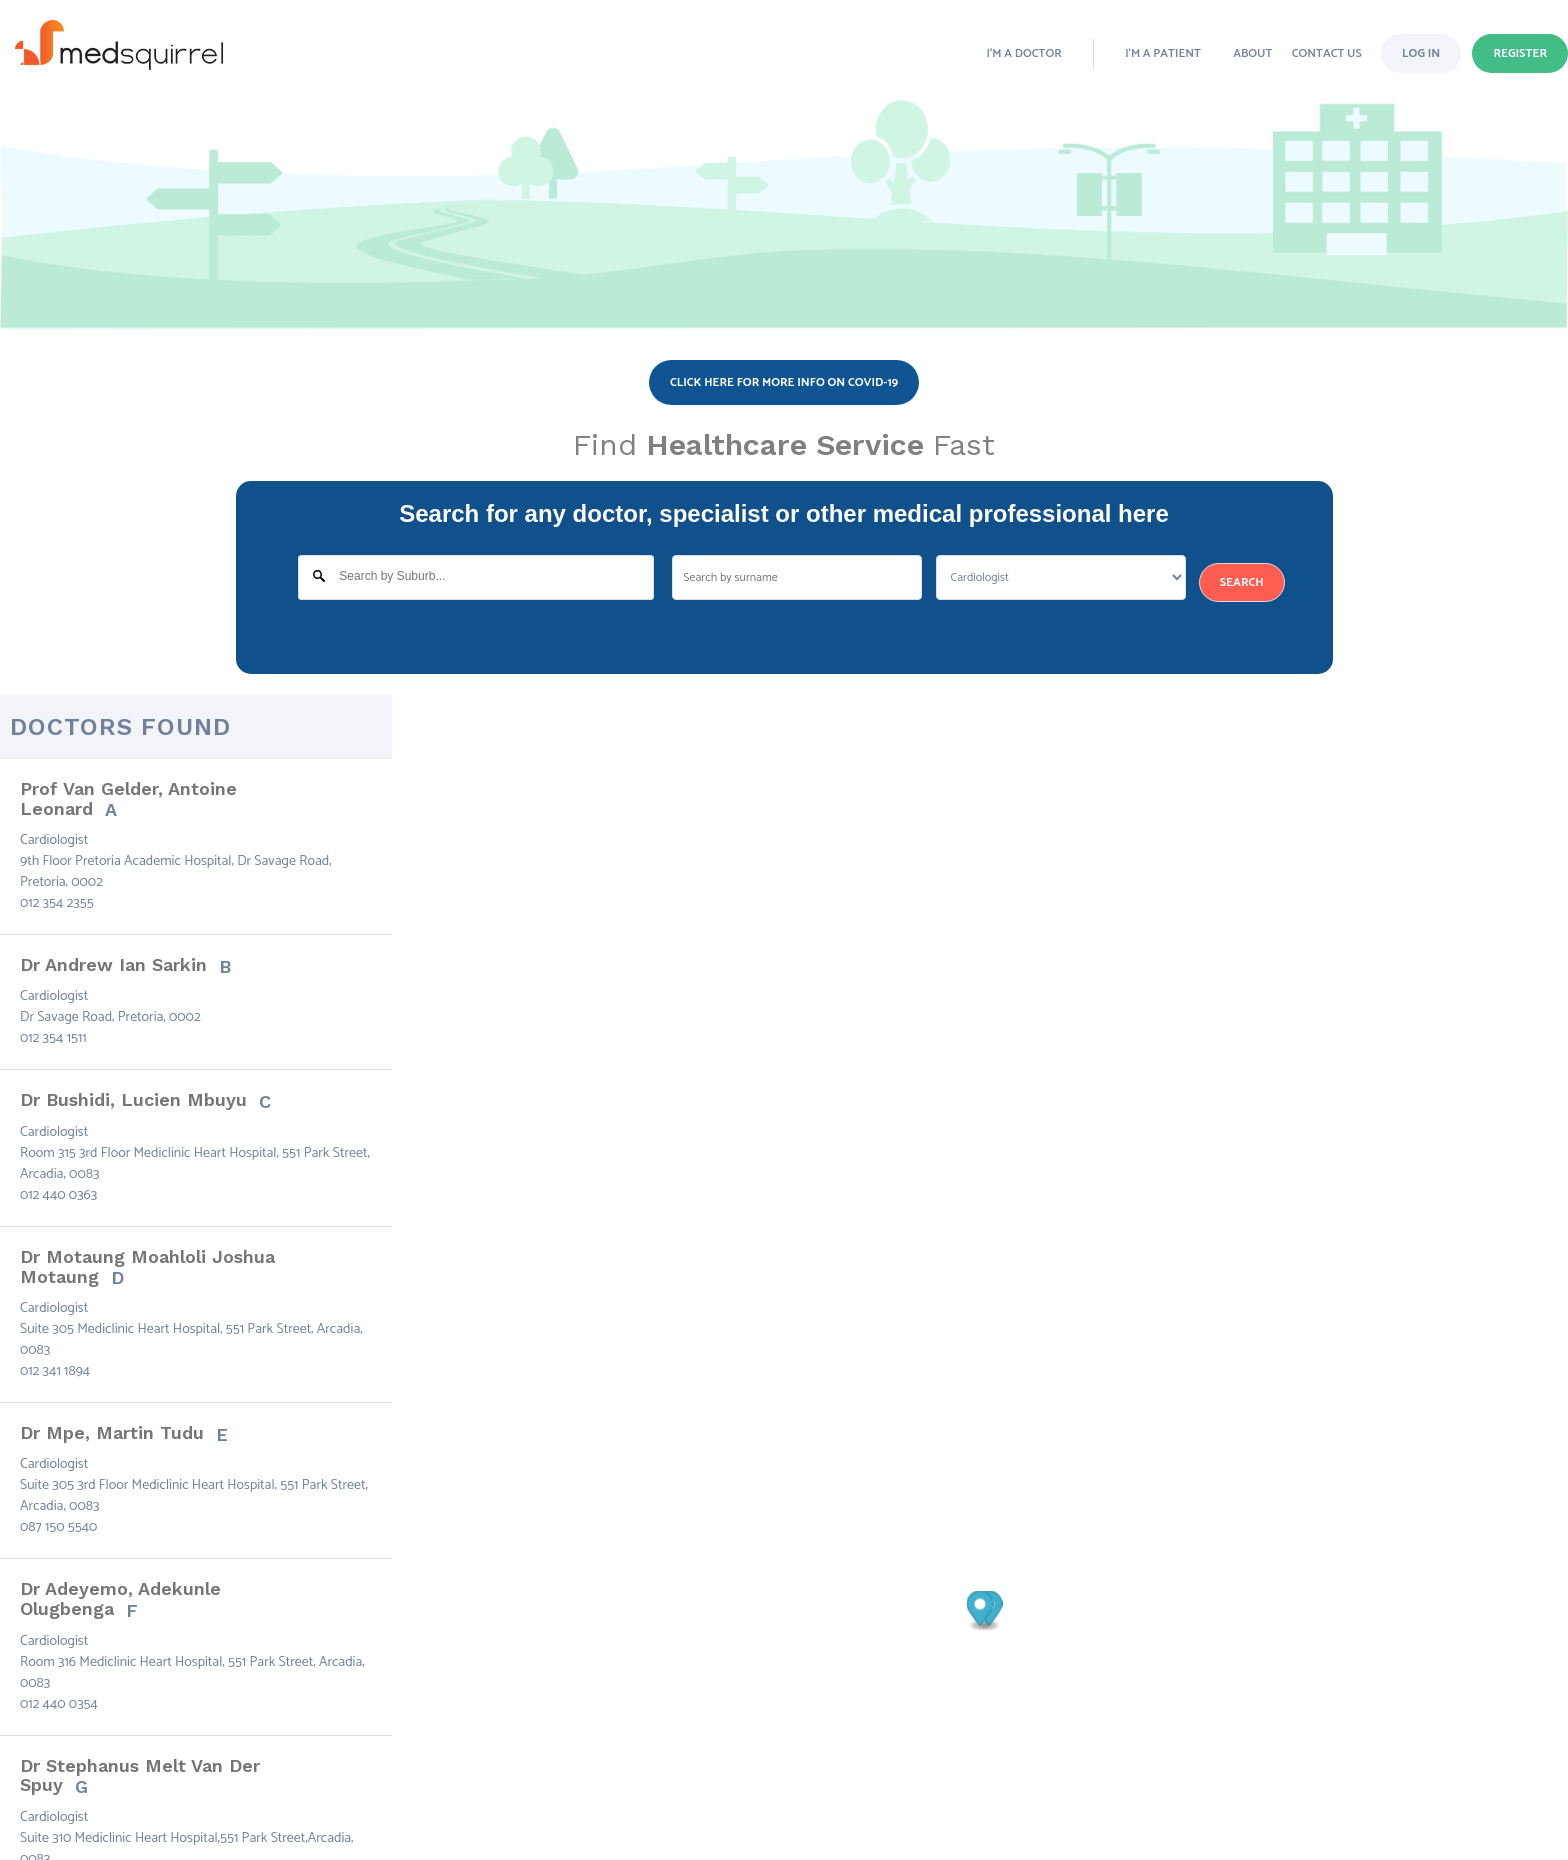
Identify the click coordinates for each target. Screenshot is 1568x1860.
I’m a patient (1163, 53)
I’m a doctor (1024, 53)
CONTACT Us (1327, 53)
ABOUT (1252, 53)
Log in (1421, 53)
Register (1520, 53)
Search (1242, 582)
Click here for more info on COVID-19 (784, 382)
